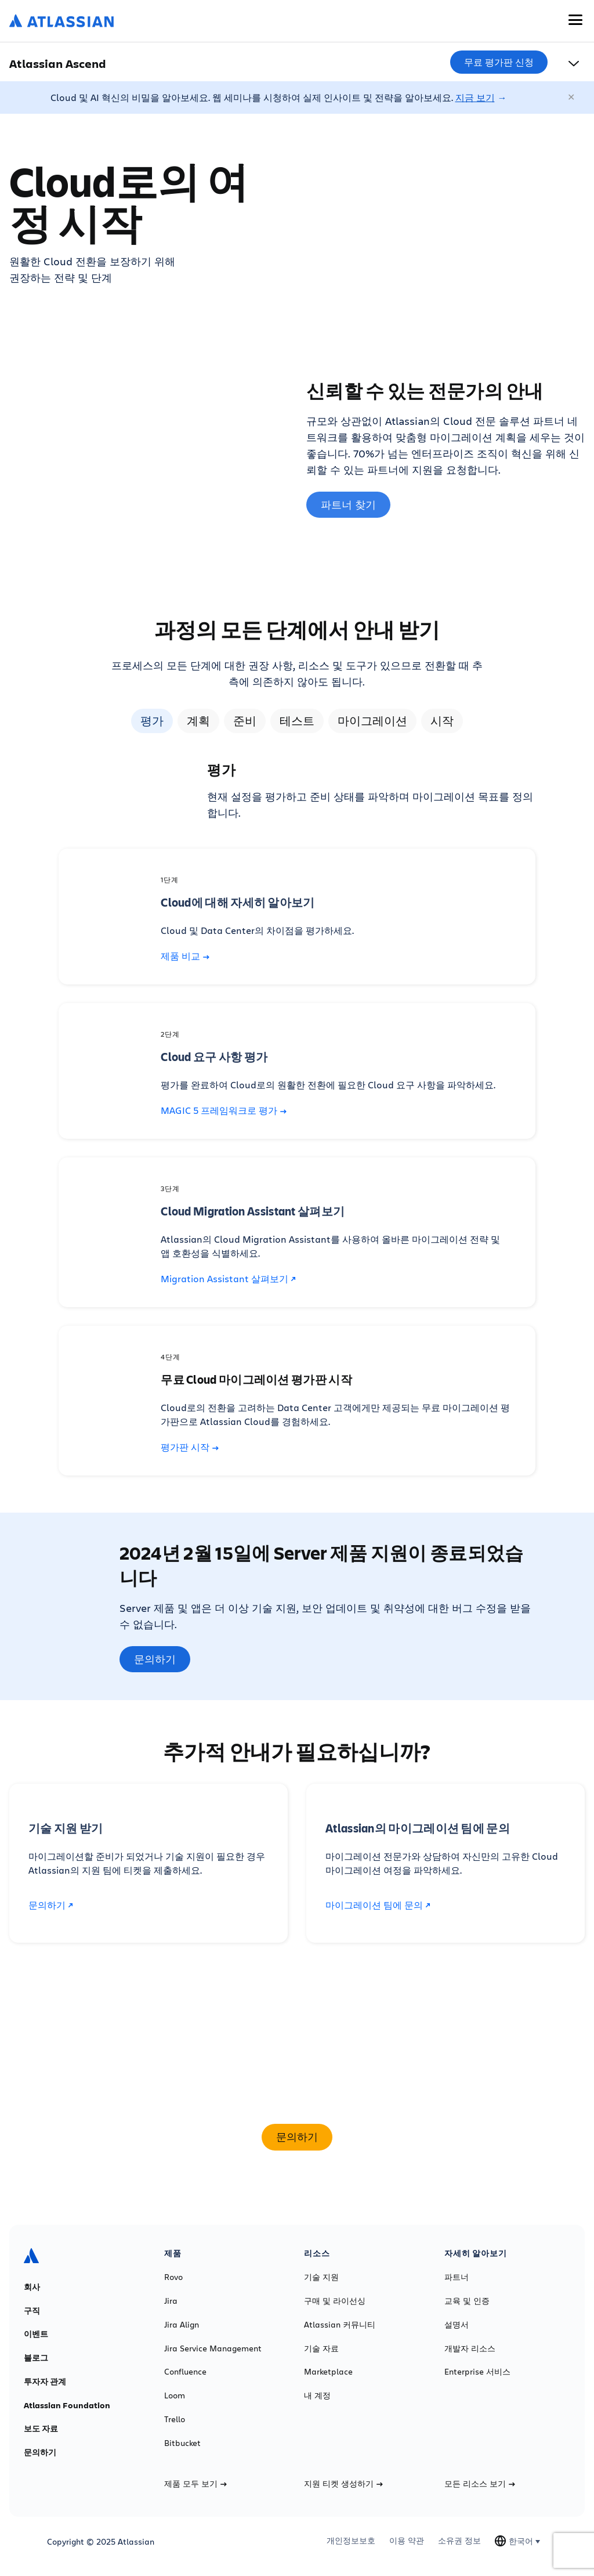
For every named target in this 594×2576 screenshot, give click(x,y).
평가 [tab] (152, 720)
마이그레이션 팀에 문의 (377, 1905)
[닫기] (572, 97)
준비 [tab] (244, 720)
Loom (174, 2395)
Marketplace (328, 2371)
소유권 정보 (459, 2540)
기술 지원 (321, 2277)
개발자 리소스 (469, 2348)
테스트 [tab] (297, 720)
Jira (171, 2301)
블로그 (36, 2357)
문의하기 (155, 1659)
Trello (174, 2419)
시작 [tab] (442, 720)
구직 (32, 2310)
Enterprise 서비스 (477, 2371)
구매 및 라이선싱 (334, 2301)
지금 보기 (475, 97)
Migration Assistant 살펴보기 (228, 1278)
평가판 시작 (190, 1447)
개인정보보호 (351, 2540)
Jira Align (181, 2324)
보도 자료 (41, 2428)
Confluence (185, 2371)
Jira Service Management (213, 2348)
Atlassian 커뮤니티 (339, 2324)
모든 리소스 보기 (479, 2483)
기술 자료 (321, 2348)
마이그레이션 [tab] (372, 720)
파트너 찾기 (348, 504)
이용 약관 (406, 2540)
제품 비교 (185, 956)
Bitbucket (182, 2443)
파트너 (456, 2277)
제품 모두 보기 (195, 2483)
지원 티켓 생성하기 (343, 2483)
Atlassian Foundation (67, 2405)
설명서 (456, 2324)
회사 (32, 2287)
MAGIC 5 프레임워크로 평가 (224, 1110)
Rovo (173, 2277)
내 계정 (317, 2395)
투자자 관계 (45, 2381)
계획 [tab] (198, 720)
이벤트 (36, 2334)
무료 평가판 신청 (499, 62)
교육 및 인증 (467, 2301)
